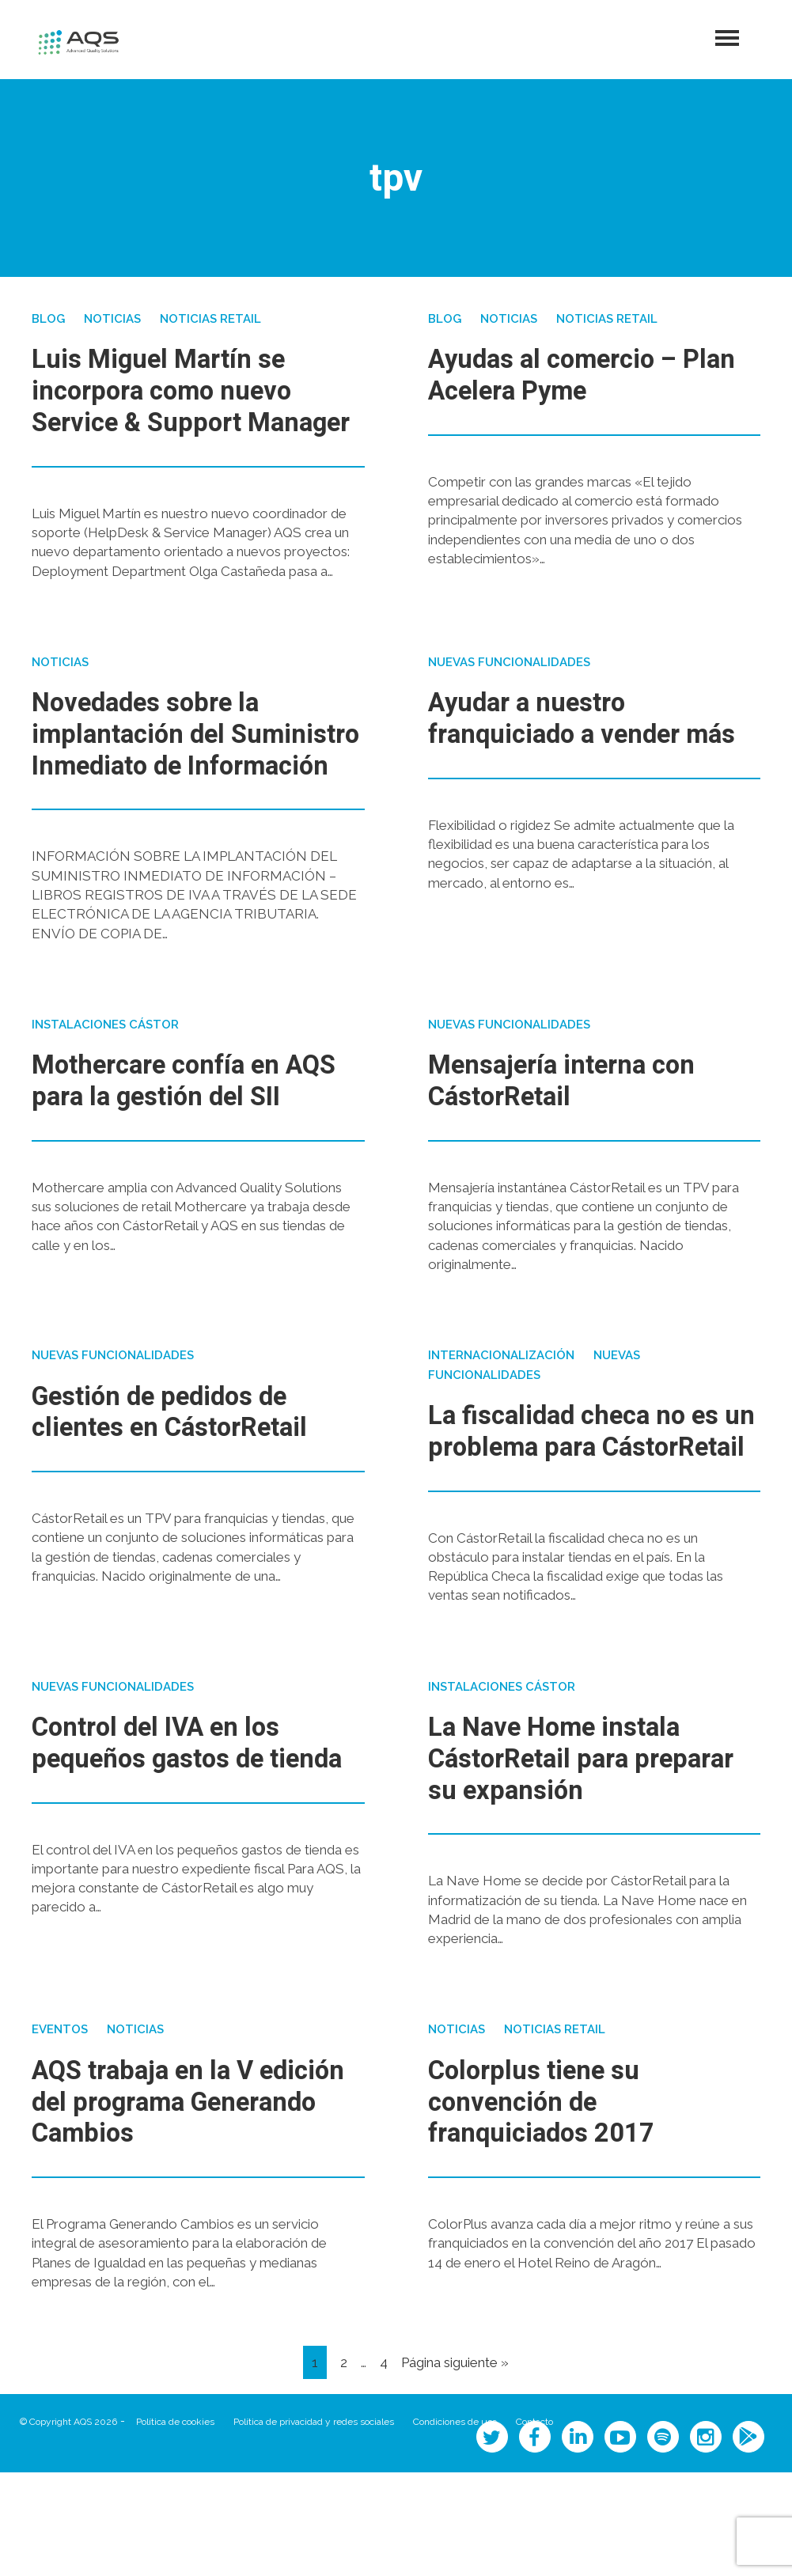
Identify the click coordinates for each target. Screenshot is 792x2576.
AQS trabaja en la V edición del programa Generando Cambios (165, 2206)
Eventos (60, 2134)
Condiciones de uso (455, 2525)
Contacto (534, 2525)
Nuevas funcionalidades (509, 693)
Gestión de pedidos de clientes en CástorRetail (183, 1485)
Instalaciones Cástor (105, 1086)
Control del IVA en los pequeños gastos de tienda (169, 1863)
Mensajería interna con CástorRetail (573, 1143)
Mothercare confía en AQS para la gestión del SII (179, 1158)
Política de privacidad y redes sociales (313, 2525)
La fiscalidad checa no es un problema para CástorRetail (587, 1520)
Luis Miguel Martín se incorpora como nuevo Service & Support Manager (173, 406)
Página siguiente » (455, 2466)
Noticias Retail (210, 319)
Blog (48, 319)
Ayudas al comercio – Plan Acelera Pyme (565, 374)
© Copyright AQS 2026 (68, 2525)
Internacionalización (501, 1429)
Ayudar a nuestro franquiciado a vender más (565, 764)
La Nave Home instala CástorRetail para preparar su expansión (568, 1863)
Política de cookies (175, 2525)
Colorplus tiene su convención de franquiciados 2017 (552, 2206)
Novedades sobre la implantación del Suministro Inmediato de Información (187, 780)
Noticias (112, 319)
